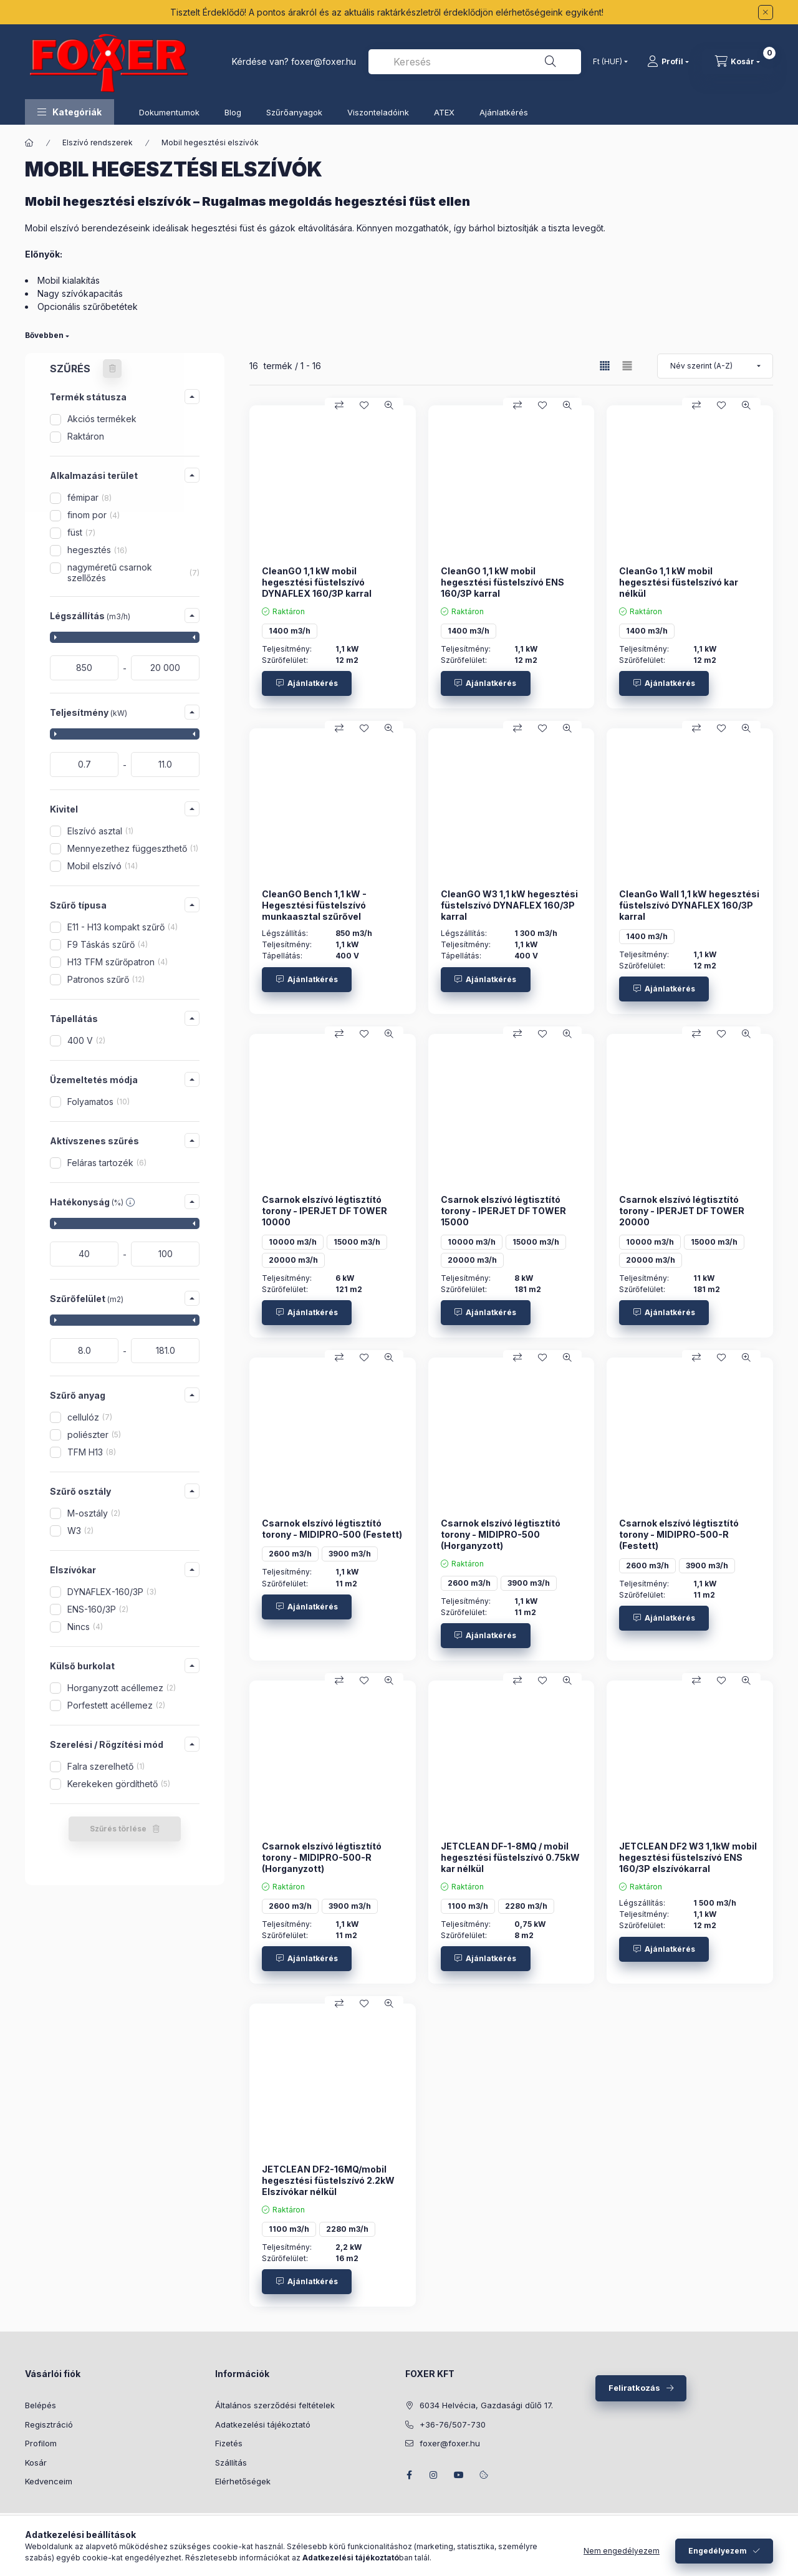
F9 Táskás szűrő (107, 944)
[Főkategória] (29, 142)
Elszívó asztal (100, 831)
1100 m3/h (468, 1906)
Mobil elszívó (102, 866)
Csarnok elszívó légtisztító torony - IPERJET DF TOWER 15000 (503, 1210)
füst (81, 532)
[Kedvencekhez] (364, 405)
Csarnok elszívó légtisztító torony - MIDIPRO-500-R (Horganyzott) (322, 1857)
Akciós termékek (102, 418)
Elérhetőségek (243, 2481)
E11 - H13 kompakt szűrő (122, 927)
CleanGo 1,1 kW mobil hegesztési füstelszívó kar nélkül (678, 582)
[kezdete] (84, 667)
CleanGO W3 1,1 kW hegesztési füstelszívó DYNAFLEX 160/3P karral (509, 905)
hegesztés (97, 549)
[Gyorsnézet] (389, 405)
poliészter (94, 1434)
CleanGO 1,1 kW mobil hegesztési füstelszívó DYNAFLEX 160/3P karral (317, 582)
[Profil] (668, 61)
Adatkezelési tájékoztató (262, 2424)
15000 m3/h (357, 1242)
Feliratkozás (634, 2388)
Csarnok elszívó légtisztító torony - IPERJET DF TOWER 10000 (324, 1210)
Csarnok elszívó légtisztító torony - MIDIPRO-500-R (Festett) (679, 1534)
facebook (409, 2475)
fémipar (89, 497)
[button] (69, 112)
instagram (433, 2475)
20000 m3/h (293, 1260)
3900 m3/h (350, 1553)
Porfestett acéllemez (116, 1705)
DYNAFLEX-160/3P (111, 1591)
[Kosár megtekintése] (737, 61)
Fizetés (229, 2443)
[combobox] (474, 61)
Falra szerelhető (106, 1766)
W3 (80, 1530)
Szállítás (231, 2462)
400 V (86, 1040)
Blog (232, 112)
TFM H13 (91, 1452)
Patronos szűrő (106, 979)
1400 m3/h (289, 630)
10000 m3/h (293, 1242)
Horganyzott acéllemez (121, 1687)
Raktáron (85, 436)
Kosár (36, 2462)
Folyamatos (98, 1101)
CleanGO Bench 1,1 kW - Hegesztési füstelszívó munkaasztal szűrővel (314, 905)
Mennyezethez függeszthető (132, 848)
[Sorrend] (715, 366)
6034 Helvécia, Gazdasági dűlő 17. (486, 2405)
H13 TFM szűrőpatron (117, 962)
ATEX (444, 112)
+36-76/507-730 (453, 2424)
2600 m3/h (290, 1553)
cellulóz (89, 1417)
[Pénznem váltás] (607, 61)
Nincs (85, 1626)
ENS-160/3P (97, 1609)
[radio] (627, 365)
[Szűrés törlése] (112, 368)
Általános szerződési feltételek (275, 2405)
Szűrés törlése (118, 1828)
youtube (458, 2475)
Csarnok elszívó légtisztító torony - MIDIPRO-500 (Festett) (332, 1529)
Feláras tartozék (107, 1162)
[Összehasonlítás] (339, 405)
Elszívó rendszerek (97, 142)
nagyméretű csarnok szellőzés (133, 572)
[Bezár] (765, 12)
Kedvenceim (48, 2481)
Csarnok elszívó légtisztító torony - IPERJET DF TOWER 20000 (681, 1210)
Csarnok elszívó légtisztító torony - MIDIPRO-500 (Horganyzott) (500, 1534)
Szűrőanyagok (294, 112)
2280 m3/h (526, 1906)
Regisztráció (49, 2424)
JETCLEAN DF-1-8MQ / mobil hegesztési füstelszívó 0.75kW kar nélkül (510, 1857)
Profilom (41, 2443)
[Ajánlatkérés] (307, 683)
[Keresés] (550, 62)
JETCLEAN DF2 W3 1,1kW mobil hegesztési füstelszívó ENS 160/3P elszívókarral (688, 1857)
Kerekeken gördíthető (118, 1783)
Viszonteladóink (378, 112)
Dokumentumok (169, 112)
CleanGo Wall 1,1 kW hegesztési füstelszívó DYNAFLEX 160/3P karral (689, 905)
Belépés (40, 2405)
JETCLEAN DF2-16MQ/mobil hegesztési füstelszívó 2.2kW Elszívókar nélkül (328, 2180)
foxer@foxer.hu (323, 61)
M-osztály (93, 1513)
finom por (93, 514)
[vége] (165, 667)
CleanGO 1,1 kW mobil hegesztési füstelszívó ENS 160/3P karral (502, 582)
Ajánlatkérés (503, 112)
